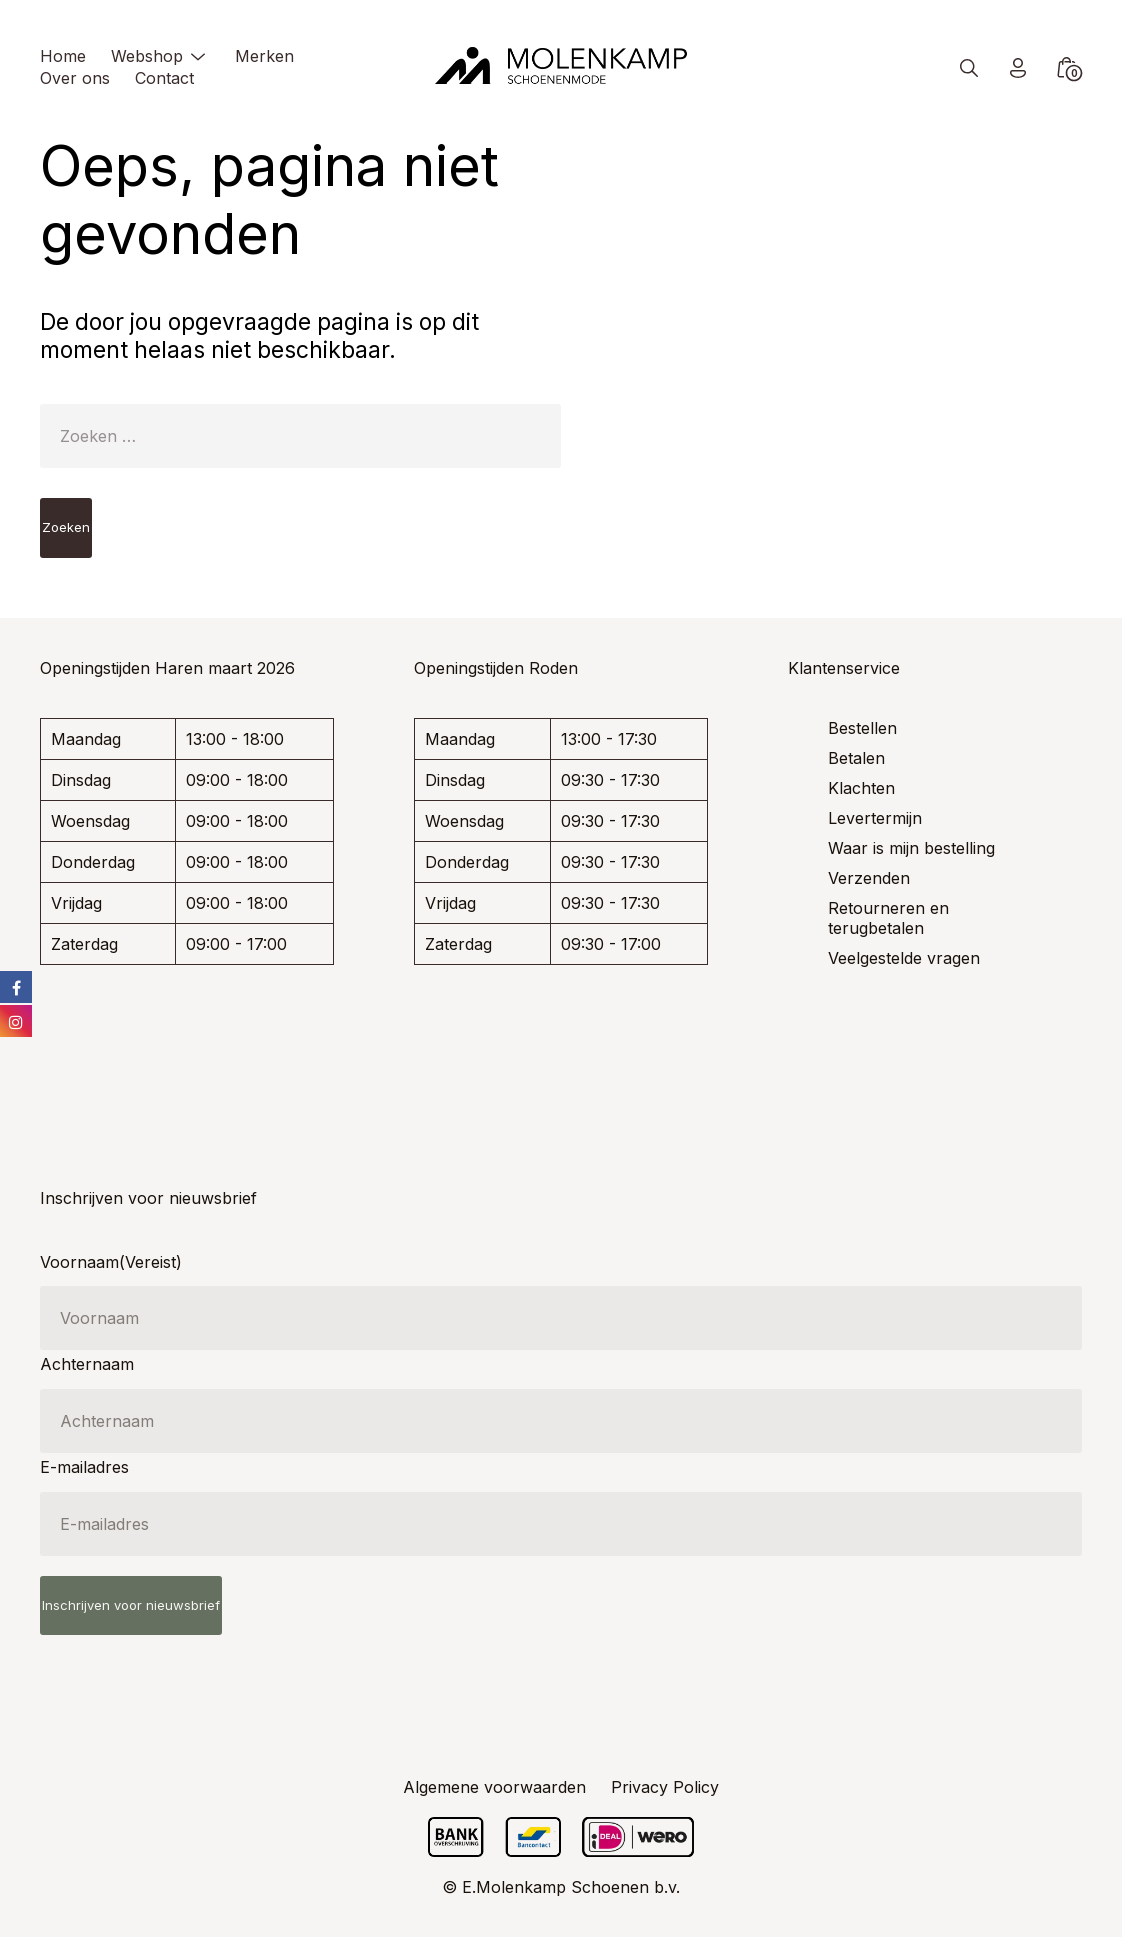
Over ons (75, 78)
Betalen (856, 758)
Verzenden (869, 878)
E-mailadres (84, 1467)
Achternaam (87, 1364)
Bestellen (862, 728)
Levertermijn (875, 818)
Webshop (147, 56)
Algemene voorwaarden (494, 1787)
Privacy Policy (665, 1787)
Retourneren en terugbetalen (888, 918)
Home (63, 56)
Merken (264, 56)
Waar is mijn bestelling (911, 848)
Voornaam (111, 1262)
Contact (164, 78)
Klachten (861, 788)
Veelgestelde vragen (904, 958)
